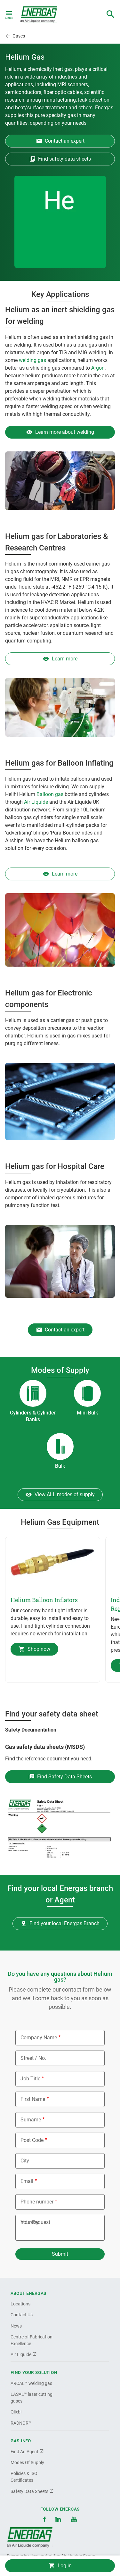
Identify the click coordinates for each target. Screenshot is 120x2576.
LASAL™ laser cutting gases (31, 2398)
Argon (98, 368)
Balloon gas (49, 794)
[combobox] (110, 14)
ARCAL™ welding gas (31, 2383)
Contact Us (22, 2314)
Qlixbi (16, 2411)
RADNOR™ (21, 2423)
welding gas (32, 360)
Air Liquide (36, 802)
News (16, 2325)
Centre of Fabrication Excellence (31, 2340)
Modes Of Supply (27, 2462)
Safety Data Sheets (32, 2491)
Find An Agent (27, 2451)
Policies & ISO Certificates (24, 2477)
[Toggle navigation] (9, 14)
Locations (20, 2303)
